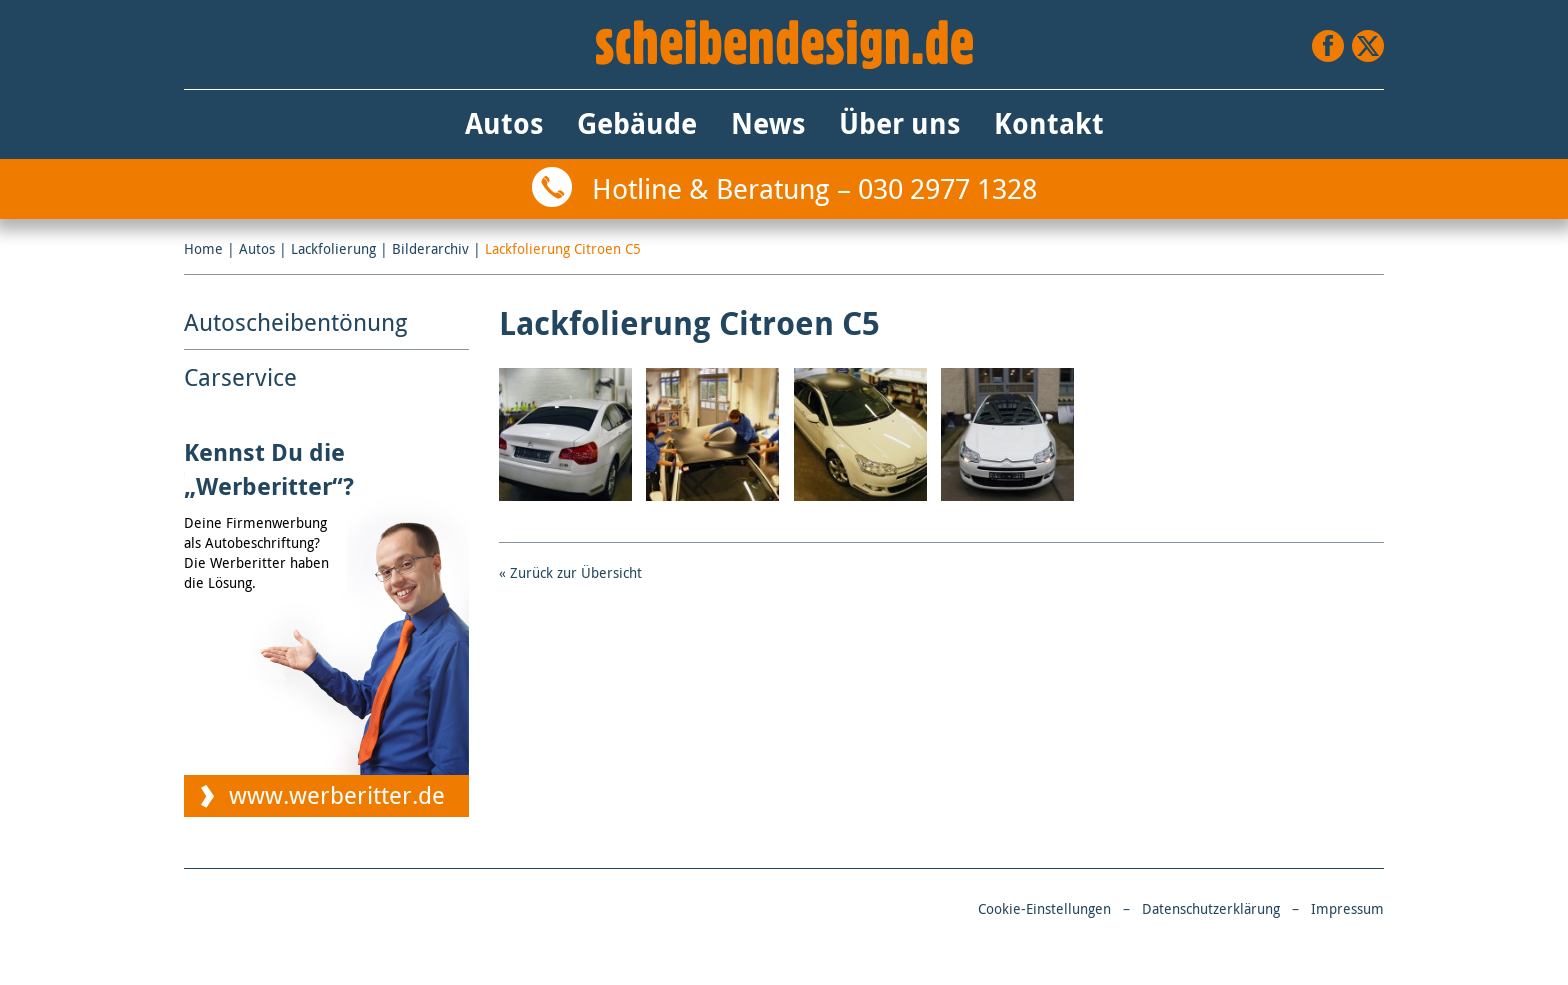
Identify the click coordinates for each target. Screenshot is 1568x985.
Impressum (1347, 908)
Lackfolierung (333, 248)
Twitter (1368, 46)
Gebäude (637, 124)
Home (203, 248)
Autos (504, 124)
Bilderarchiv (430, 248)
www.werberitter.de (337, 795)
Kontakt (1049, 124)
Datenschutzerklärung (1211, 908)
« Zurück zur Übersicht (570, 572)
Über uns (899, 124)
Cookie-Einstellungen (1044, 908)
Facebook (1328, 46)
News (768, 124)
